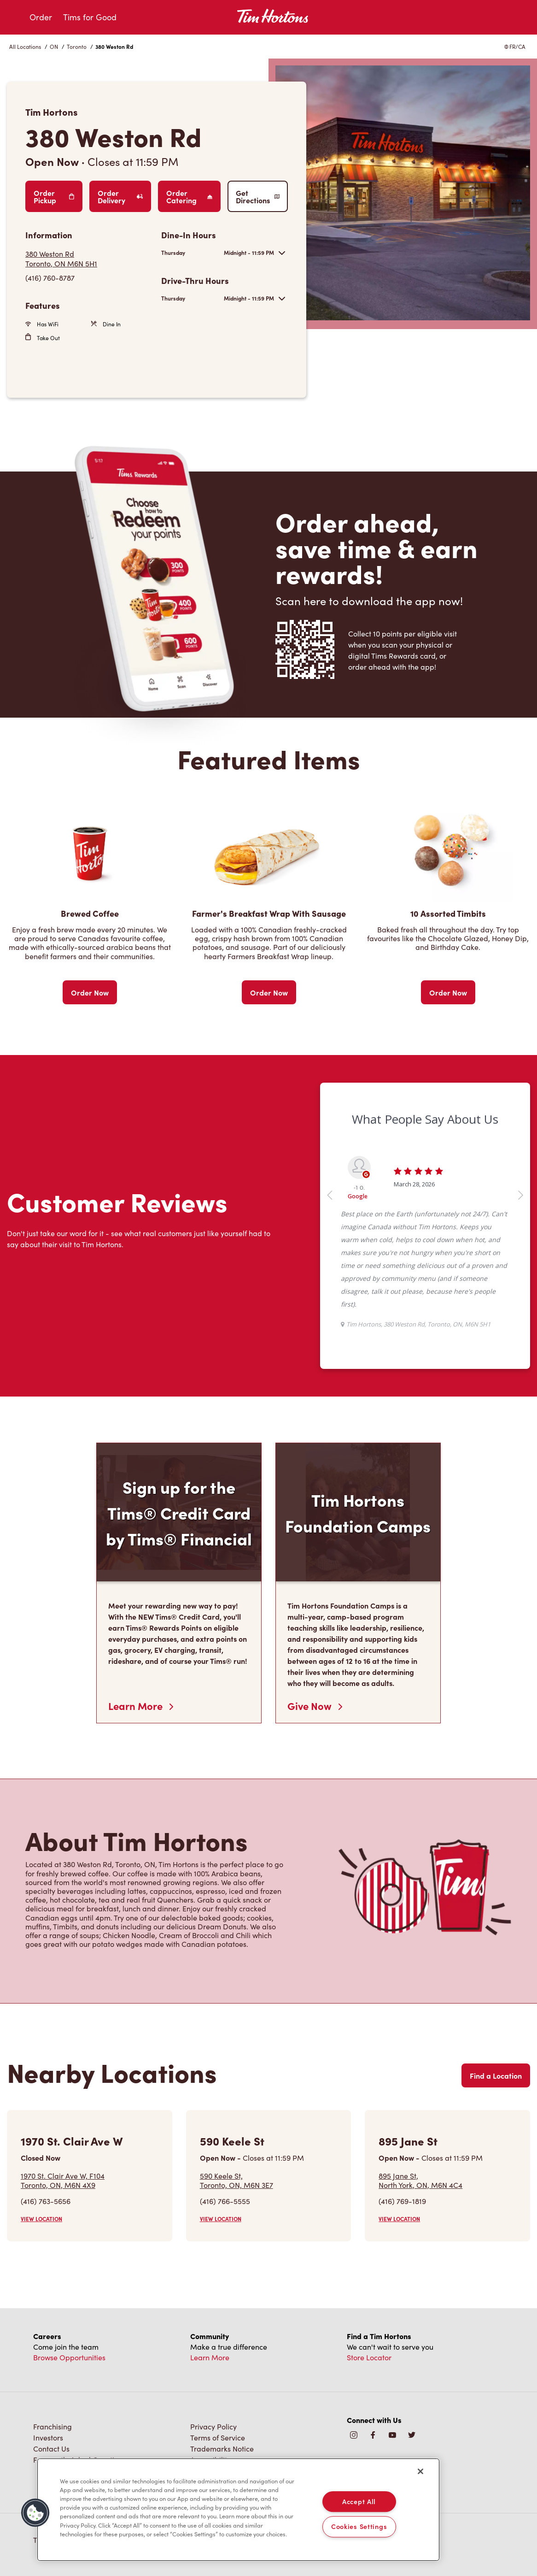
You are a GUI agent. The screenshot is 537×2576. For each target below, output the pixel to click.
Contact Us (51, 2448)
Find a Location (496, 2075)
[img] (411, 2435)
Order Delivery (120, 196)
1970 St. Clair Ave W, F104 (63, 2180)
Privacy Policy (213, 2426)
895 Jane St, (420, 2180)
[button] (35, 2513)
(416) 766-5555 (225, 2201)
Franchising (52, 2426)
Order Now (90, 992)
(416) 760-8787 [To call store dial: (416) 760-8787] (50, 278)
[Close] (420, 2471)
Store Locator (369, 2357)
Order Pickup (54, 196)
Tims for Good (90, 17)
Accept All (359, 2501)
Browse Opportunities (69, 2357)
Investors (48, 2437)
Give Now (314, 1705)
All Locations (25, 46)
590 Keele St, (236, 2180)
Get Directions (258, 196)
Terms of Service (217, 2437)
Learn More (140, 1705)
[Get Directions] (88, 258)
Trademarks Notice (222, 2448)
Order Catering (189, 196)
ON (54, 46)
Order (40, 17)
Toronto (77, 46)
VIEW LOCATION (41, 2218)
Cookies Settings (359, 2526)
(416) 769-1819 (402, 2201)
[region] (238, 2509)
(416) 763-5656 (45, 2201)
